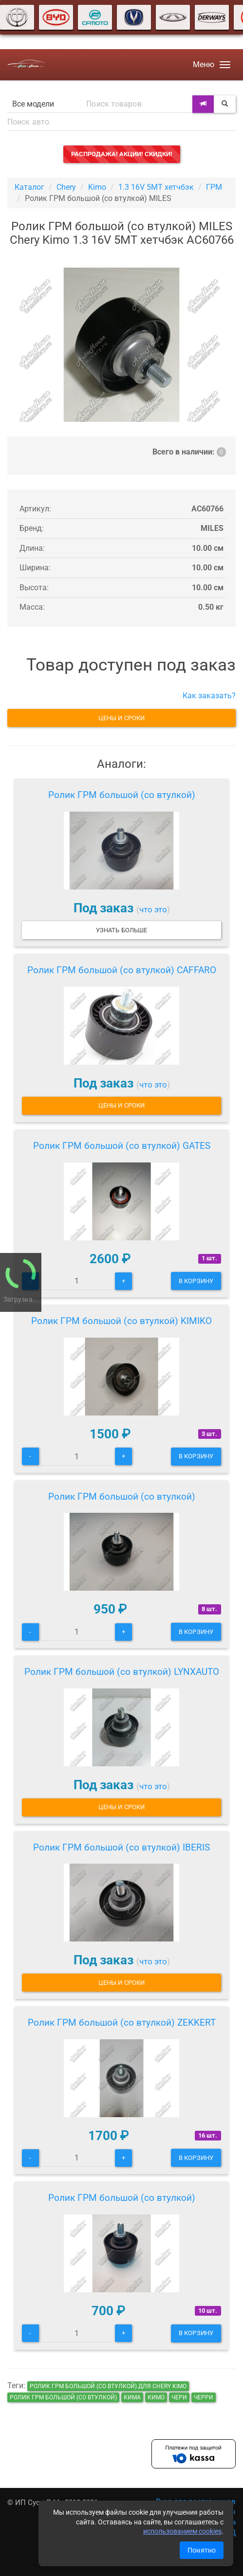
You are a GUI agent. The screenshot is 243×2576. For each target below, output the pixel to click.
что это (153, 909)
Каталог (29, 187)
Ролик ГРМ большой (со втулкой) (121, 794)
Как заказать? (209, 695)
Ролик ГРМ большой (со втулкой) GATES (121, 1145)
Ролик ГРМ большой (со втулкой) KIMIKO (121, 1320)
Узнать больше (121, 930)
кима (132, 2397)
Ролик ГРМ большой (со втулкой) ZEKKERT (122, 2022)
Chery (66, 187)
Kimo (97, 187)
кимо (156, 2397)
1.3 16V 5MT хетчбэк (156, 187)
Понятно (201, 2550)
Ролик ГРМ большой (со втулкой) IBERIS (121, 1847)
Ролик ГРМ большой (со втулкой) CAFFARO (121, 970)
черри (203, 2397)
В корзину (196, 1281)
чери (179, 2397)
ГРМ (214, 187)
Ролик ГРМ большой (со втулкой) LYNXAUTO (121, 1671)
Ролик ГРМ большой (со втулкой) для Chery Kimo (108, 2386)
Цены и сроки (121, 718)
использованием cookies (182, 2531)
